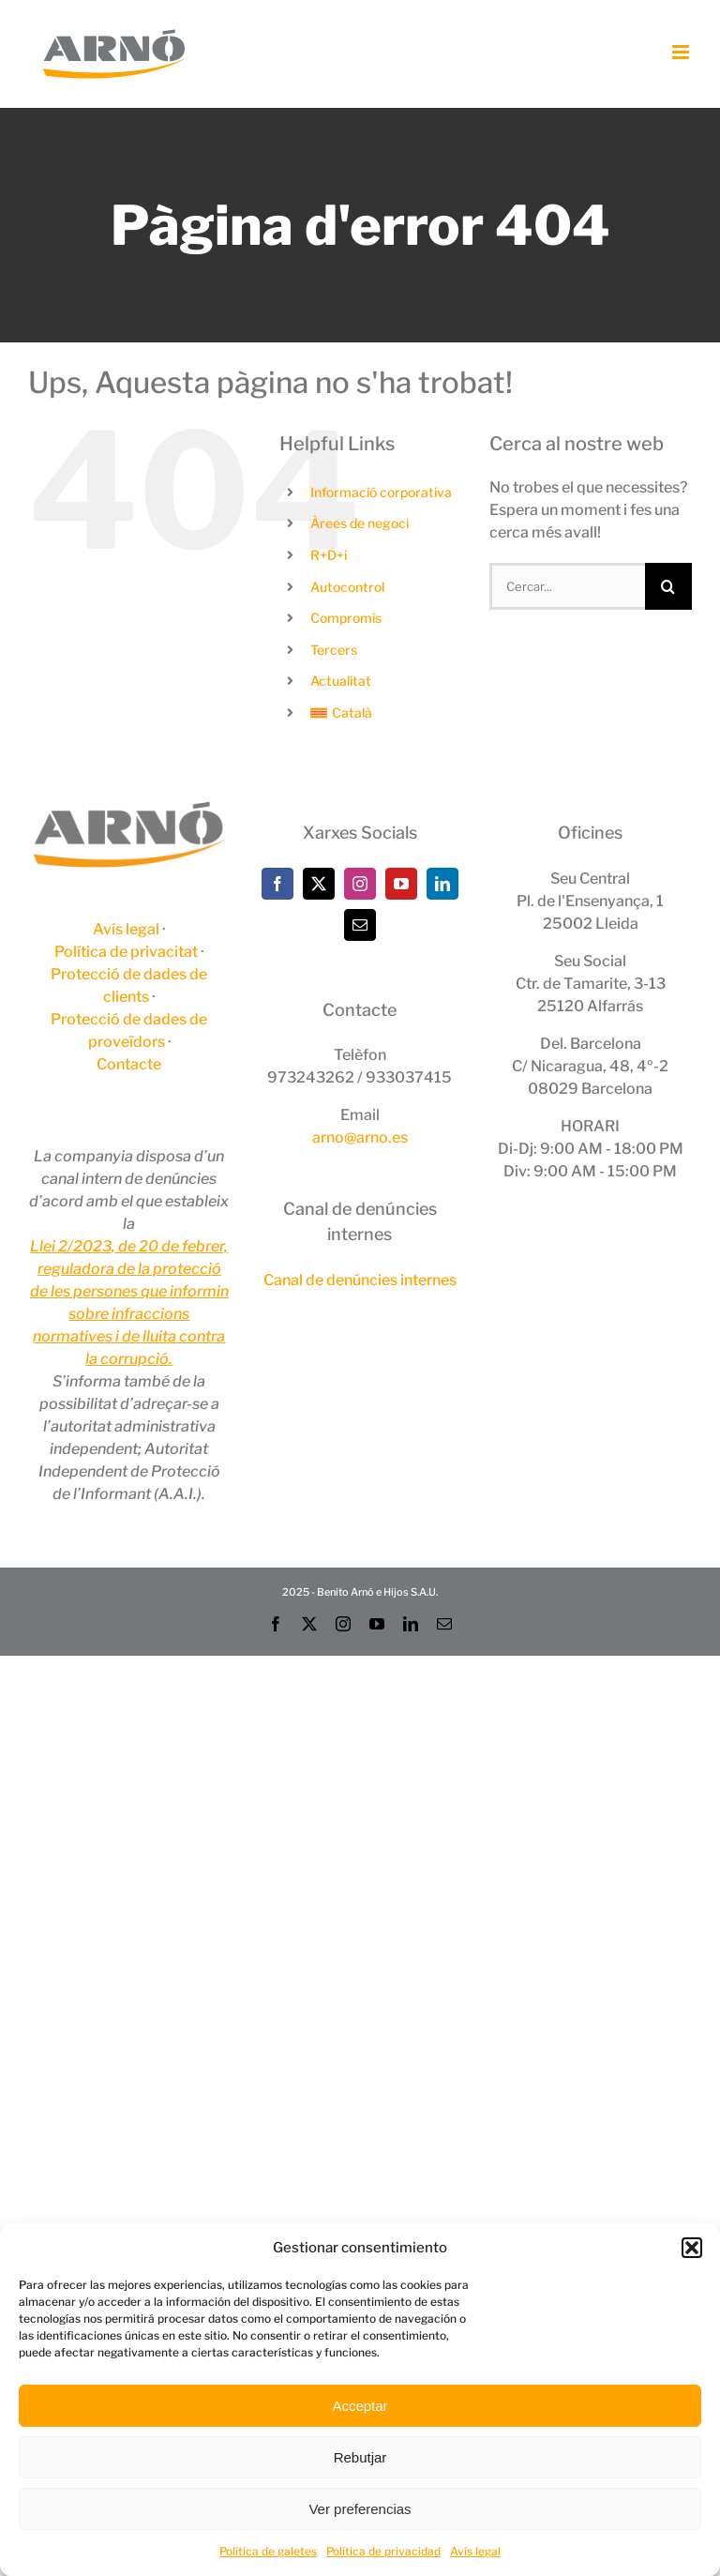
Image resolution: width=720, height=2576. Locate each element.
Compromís (346, 618)
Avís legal (475, 2551)
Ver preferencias (359, 2509)
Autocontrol (347, 587)
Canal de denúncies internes (360, 1280)
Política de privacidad (383, 2551)
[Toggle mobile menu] (682, 52)
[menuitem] (385, 713)
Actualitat (340, 681)
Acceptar (359, 2406)
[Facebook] (277, 884)
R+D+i (328, 555)
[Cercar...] (567, 586)
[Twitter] (319, 884)
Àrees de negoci (359, 523)
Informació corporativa (381, 492)
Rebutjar (360, 2457)
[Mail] (360, 925)
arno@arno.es (360, 1137)
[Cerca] (668, 586)
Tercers (333, 650)
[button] (691, 2247)
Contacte (129, 1064)
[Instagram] (360, 884)
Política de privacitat (126, 952)
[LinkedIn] (442, 884)
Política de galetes (268, 2551)
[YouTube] (401, 884)
